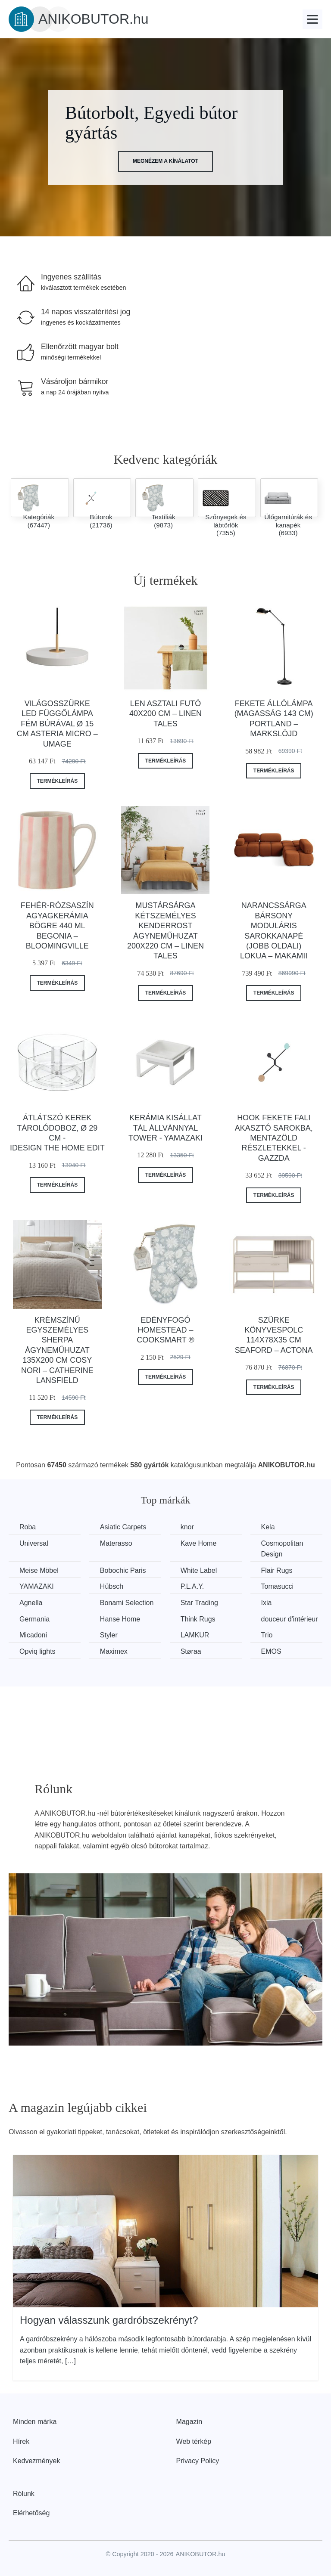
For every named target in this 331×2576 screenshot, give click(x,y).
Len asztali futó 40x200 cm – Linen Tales (165, 713)
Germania (34, 1619)
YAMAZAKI (36, 1586)
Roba (27, 1527)
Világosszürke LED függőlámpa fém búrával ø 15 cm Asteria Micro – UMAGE (57, 723)
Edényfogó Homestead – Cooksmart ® (165, 1330)
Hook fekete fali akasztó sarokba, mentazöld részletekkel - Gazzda (274, 1137)
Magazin (189, 2421)
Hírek (21, 2441)
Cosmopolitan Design (282, 1549)
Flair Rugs (277, 1570)
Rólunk (23, 2493)
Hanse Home (120, 1619)
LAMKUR (195, 1635)
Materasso (116, 1543)
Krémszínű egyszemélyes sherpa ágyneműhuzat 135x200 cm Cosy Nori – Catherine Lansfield (57, 1350)
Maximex (114, 1651)
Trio (267, 1635)
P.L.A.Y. (192, 1586)
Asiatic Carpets (123, 1527)
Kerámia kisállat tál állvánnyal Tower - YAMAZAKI (165, 1127)
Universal (33, 1543)
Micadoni (33, 1635)
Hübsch (111, 1586)
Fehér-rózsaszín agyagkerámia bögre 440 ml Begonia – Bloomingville (57, 925)
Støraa (191, 1651)
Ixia (266, 1602)
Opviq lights (37, 1651)
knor (187, 1527)
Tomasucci (277, 1586)
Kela (268, 1527)
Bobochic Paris (123, 1570)
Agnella (30, 1602)
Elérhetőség (31, 2513)
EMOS (271, 1651)
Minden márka (34, 2421)
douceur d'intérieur (289, 1619)
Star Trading (199, 1602)
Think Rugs (198, 1619)
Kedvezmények (36, 2460)
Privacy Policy (197, 2460)
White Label (199, 1570)
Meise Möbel (39, 1570)
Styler (109, 1635)
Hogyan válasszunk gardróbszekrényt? (109, 2320)
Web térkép (194, 2441)
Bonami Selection (127, 1602)
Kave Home (199, 1543)
